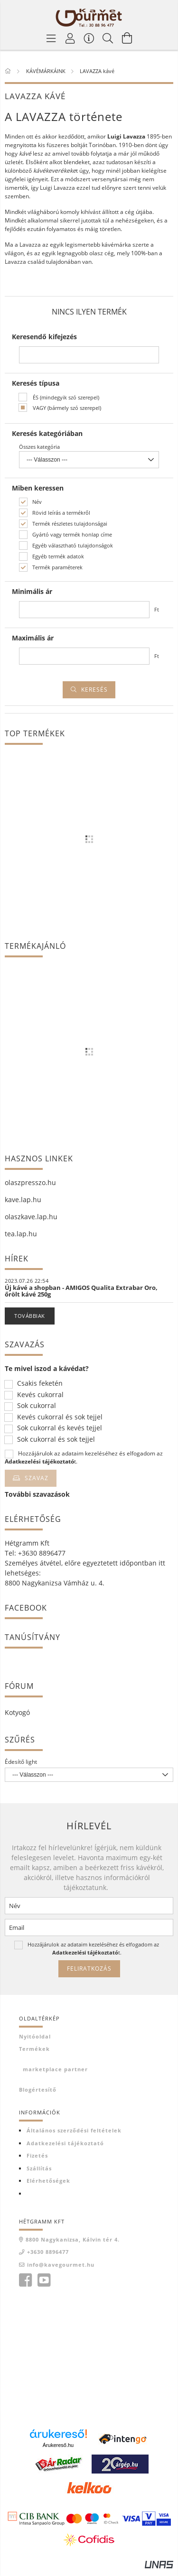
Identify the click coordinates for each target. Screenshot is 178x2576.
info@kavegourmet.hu (60, 2264)
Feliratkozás (89, 1968)
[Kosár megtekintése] (127, 38)
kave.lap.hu (23, 1199)
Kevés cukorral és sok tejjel (60, 1417)
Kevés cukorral (40, 1395)
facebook (25, 2280)
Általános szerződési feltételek (74, 2130)
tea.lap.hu (21, 1233)
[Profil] (70, 38)
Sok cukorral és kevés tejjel (59, 1428)
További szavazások (37, 1494)
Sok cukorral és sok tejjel (56, 1440)
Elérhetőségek (48, 2180)
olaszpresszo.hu (30, 1182)
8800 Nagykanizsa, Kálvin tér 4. (73, 2239)
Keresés (94, 690)
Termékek (34, 2048)
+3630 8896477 (48, 2251)
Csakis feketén (40, 1384)
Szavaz (36, 1478)
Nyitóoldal (35, 2036)
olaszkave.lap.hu (31, 1216)
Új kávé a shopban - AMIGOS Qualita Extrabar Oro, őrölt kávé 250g (81, 1290)
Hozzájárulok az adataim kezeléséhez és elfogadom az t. (84, 1457)
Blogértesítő (37, 2089)
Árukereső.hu (58, 2445)
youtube (43, 2280)
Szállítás (39, 2168)
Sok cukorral (36, 1406)
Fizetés (37, 2155)
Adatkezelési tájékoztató (65, 2143)
